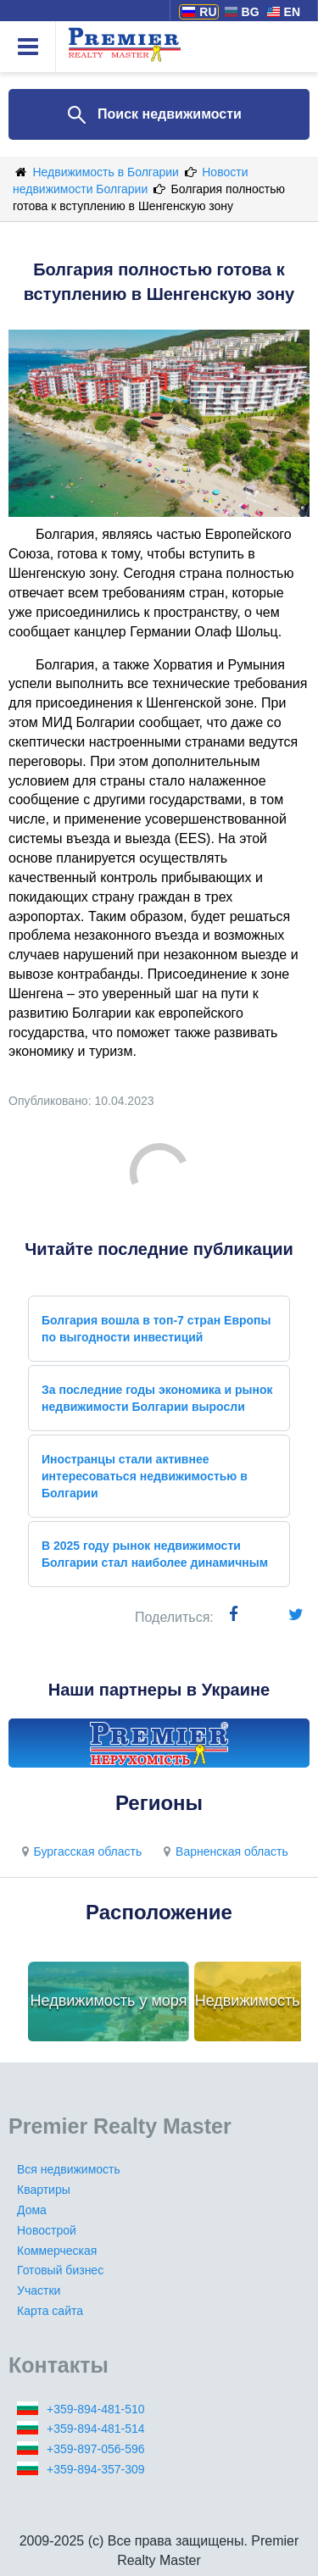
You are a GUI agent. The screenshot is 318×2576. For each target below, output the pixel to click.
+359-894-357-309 (96, 2469)
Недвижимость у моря (109, 2000)
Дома (32, 2210)
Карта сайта (50, 2311)
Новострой (46, 2230)
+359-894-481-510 (96, 2409)
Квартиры (43, 2189)
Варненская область (223, 1851)
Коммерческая (57, 2250)
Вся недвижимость (68, 2169)
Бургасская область (79, 1851)
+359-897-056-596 (96, 2449)
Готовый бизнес (60, 2270)
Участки (38, 2290)
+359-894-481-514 (96, 2428)
